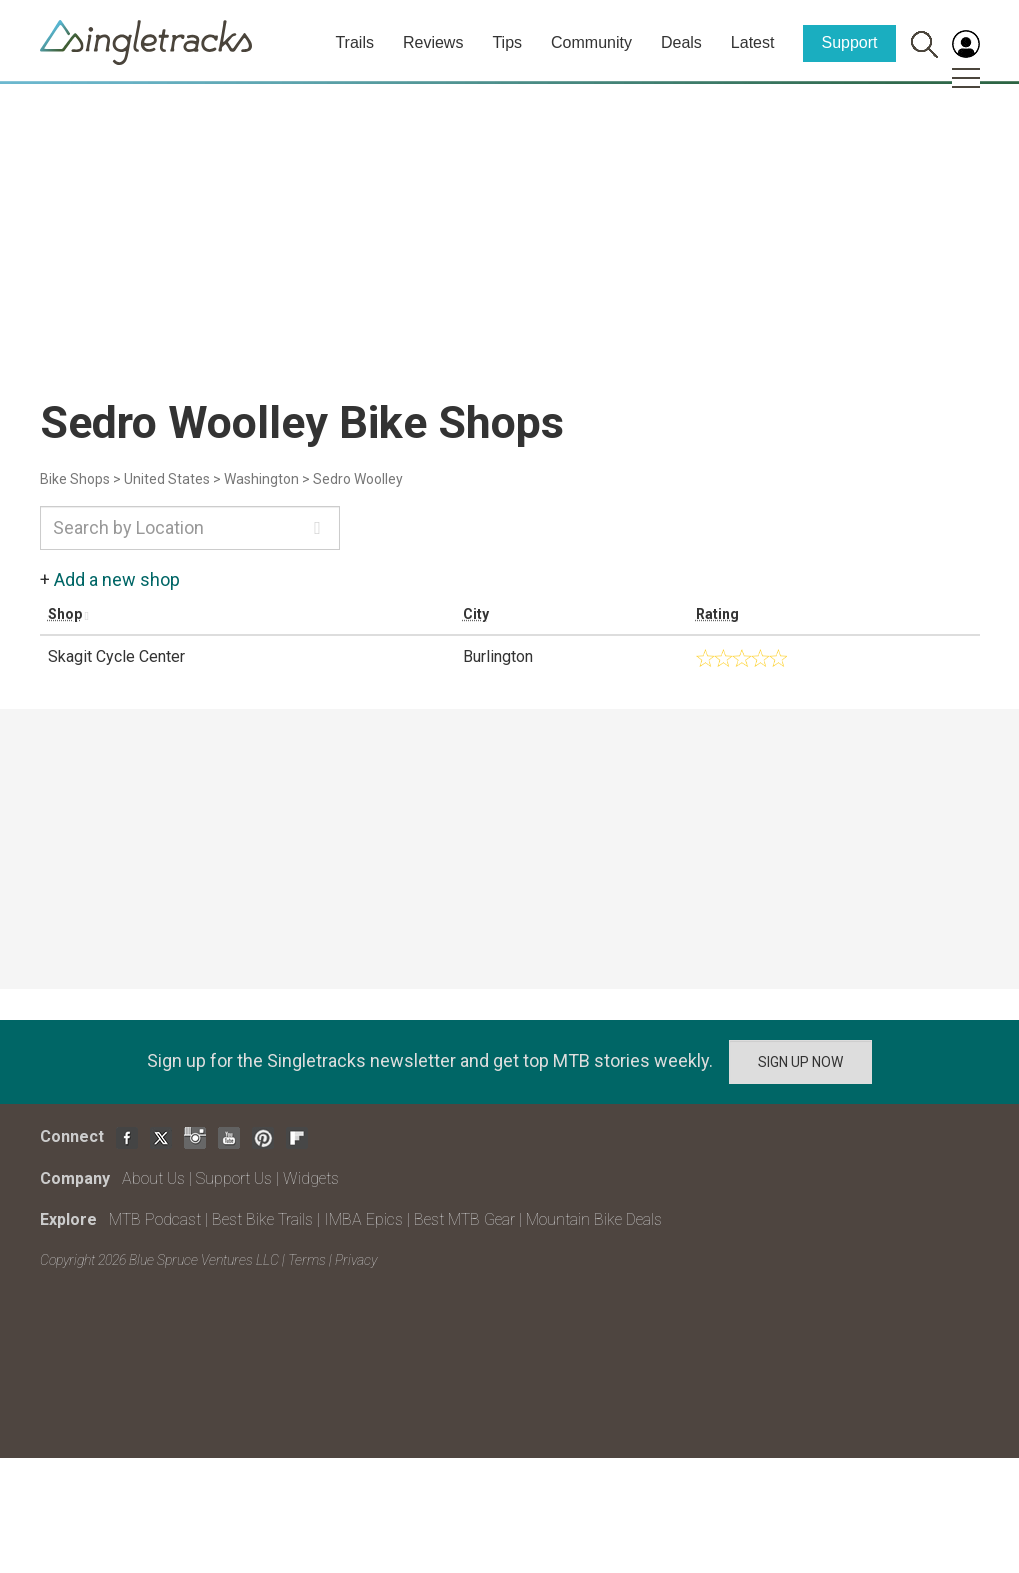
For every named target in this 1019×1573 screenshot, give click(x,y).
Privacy (356, 1260)
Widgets (311, 1178)
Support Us (234, 1178)
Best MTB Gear (464, 1219)
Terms (307, 1260)
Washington (261, 479)
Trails (354, 42)
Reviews (433, 42)
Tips (507, 42)
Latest (753, 42)
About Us (153, 1178)
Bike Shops (75, 479)
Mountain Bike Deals (594, 1219)
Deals (681, 42)
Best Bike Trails (262, 1219)
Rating (717, 614)
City (476, 614)
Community (591, 42)
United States (167, 479)
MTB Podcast (155, 1219)
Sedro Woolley (358, 479)
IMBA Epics (363, 1219)
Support (849, 42)
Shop (65, 614)
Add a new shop (117, 579)
